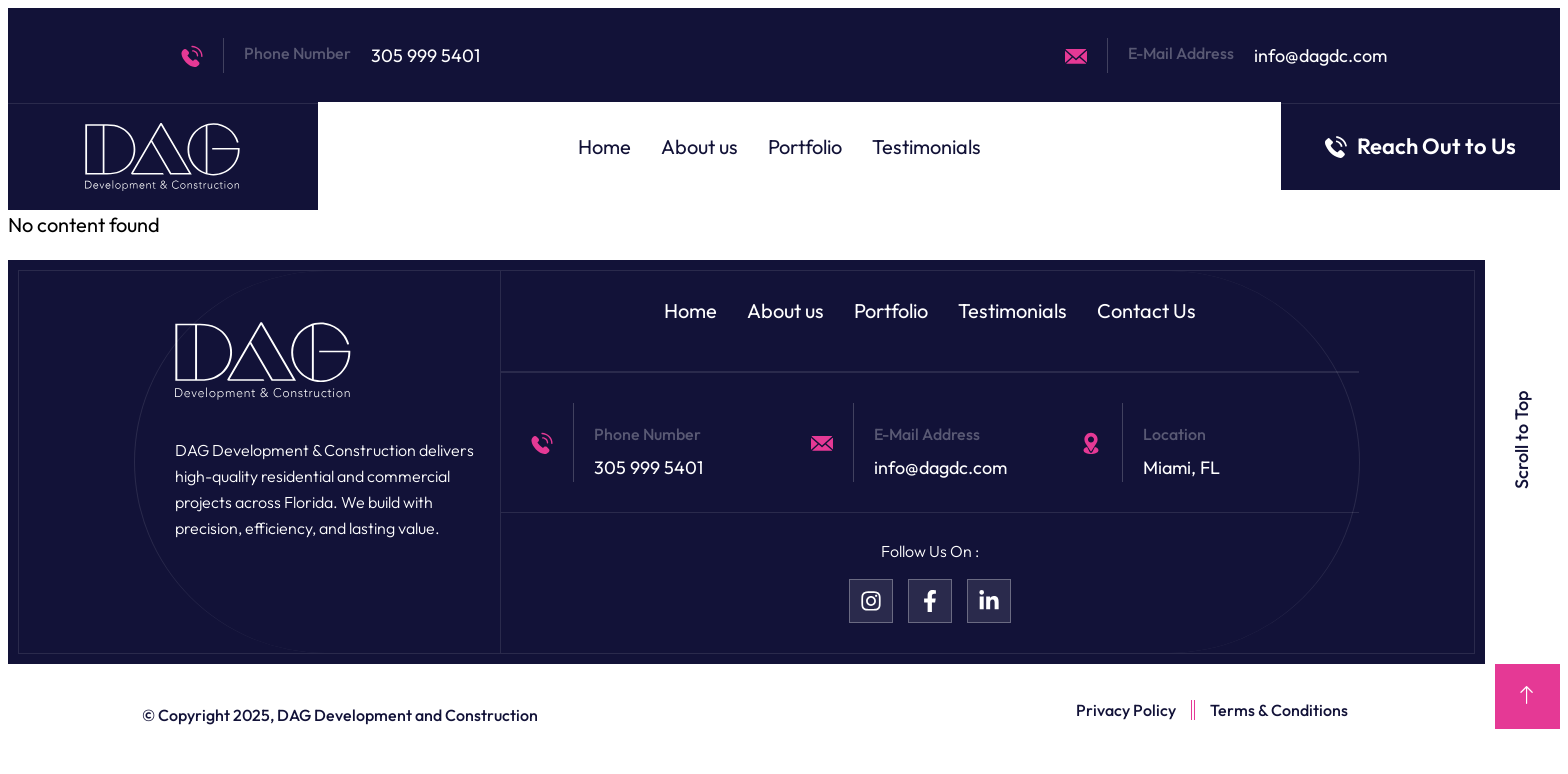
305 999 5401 (425, 55)
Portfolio (805, 146)
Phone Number (297, 53)
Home (604, 146)
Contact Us (1146, 310)
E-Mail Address (1181, 53)
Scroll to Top (1522, 440)
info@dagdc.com (1320, 55)
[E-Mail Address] (1076, 56)
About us (699, 146)
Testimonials (926, 146)
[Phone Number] (192, 56)
